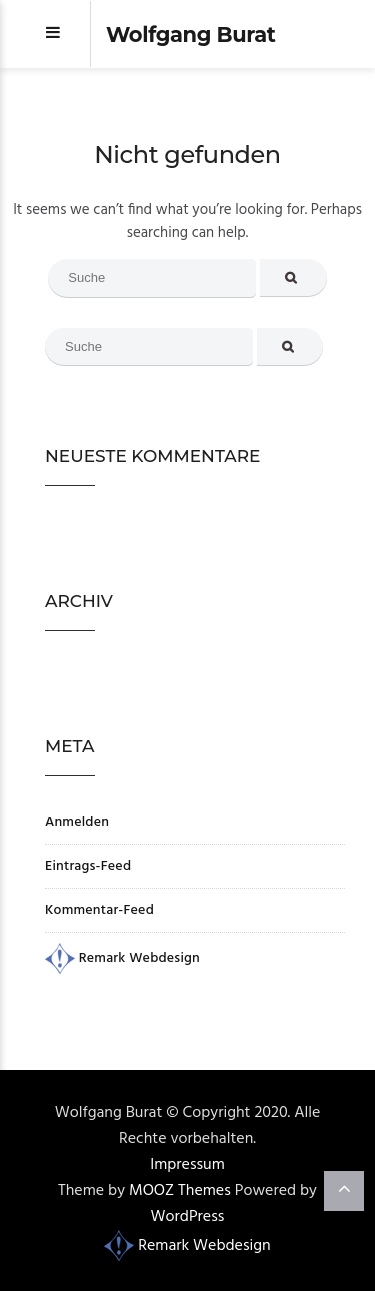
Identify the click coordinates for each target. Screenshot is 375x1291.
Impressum (187, 1165)
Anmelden (77, 822)
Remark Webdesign (122, 958)
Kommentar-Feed (99, 910)
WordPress (188, 1217)
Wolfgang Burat (190, 34)
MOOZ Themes (180, 1191)
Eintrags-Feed (88, 866)
